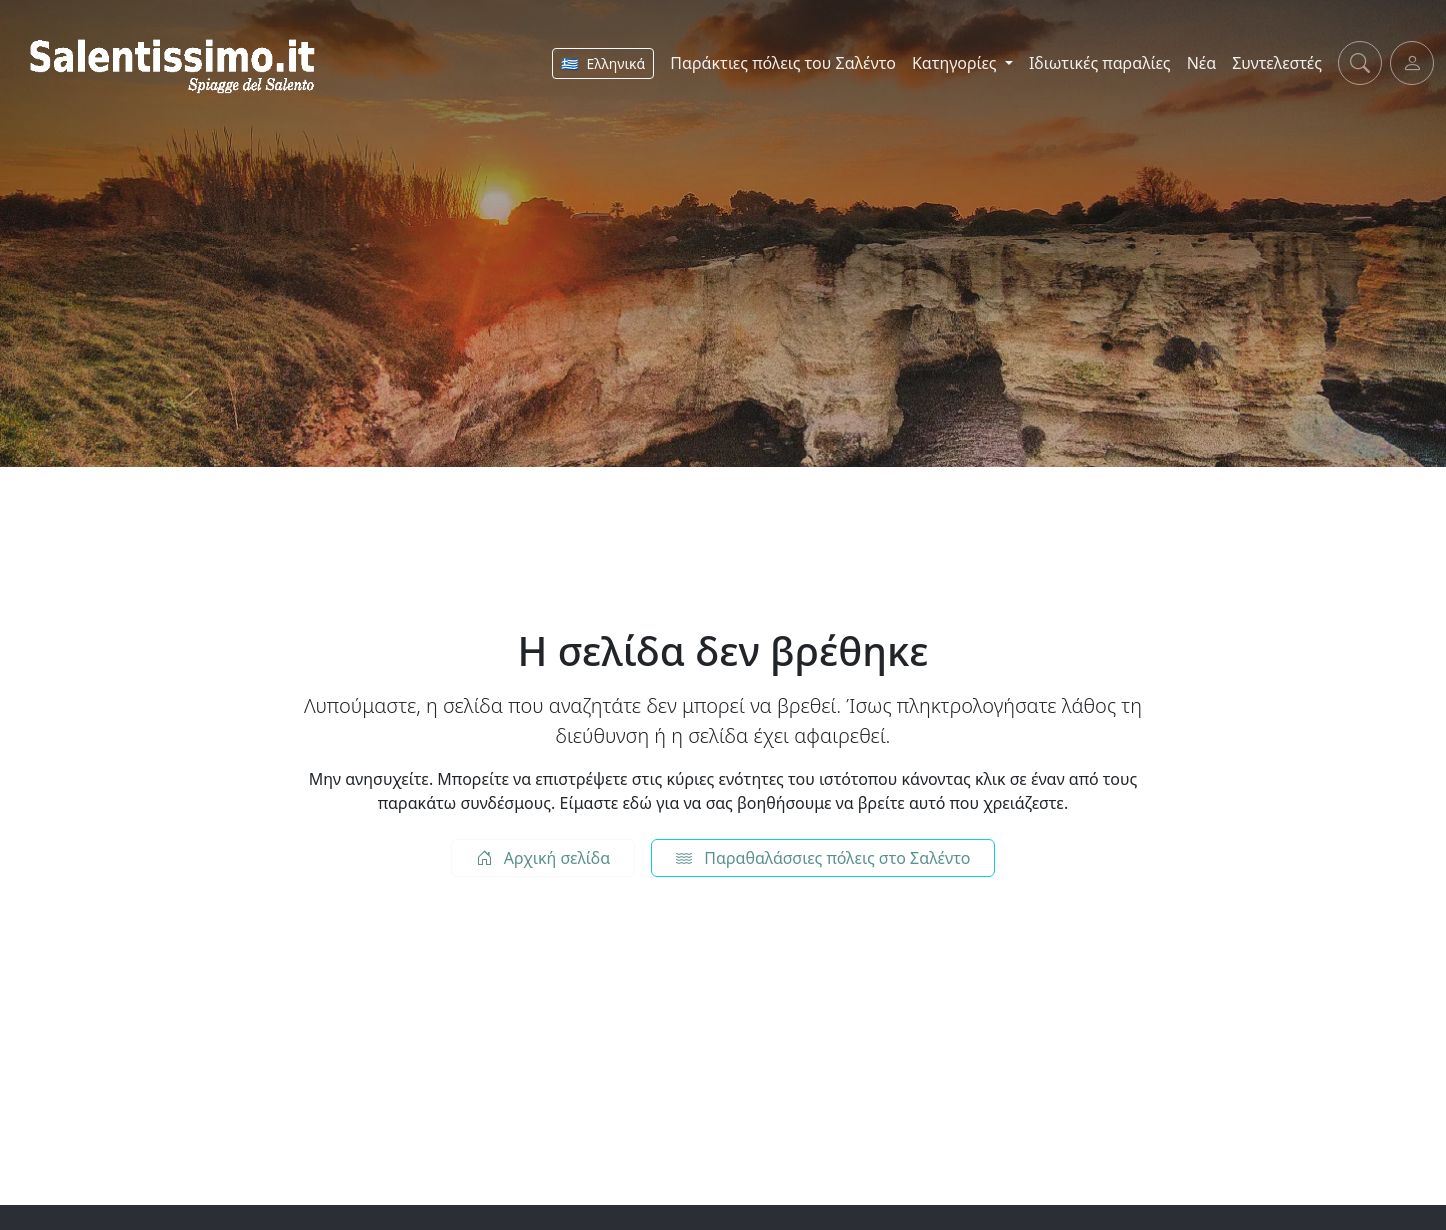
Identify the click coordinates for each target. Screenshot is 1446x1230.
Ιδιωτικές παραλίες (1100, 63)
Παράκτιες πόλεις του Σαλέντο (783, 63)
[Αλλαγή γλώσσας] (603, 63)
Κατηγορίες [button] (956, 63)
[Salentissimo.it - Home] (175, 63)
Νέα (1202, 63)
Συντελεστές (1277, 63)
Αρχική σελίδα (543, 858)
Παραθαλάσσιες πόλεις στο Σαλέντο (823, 858)
